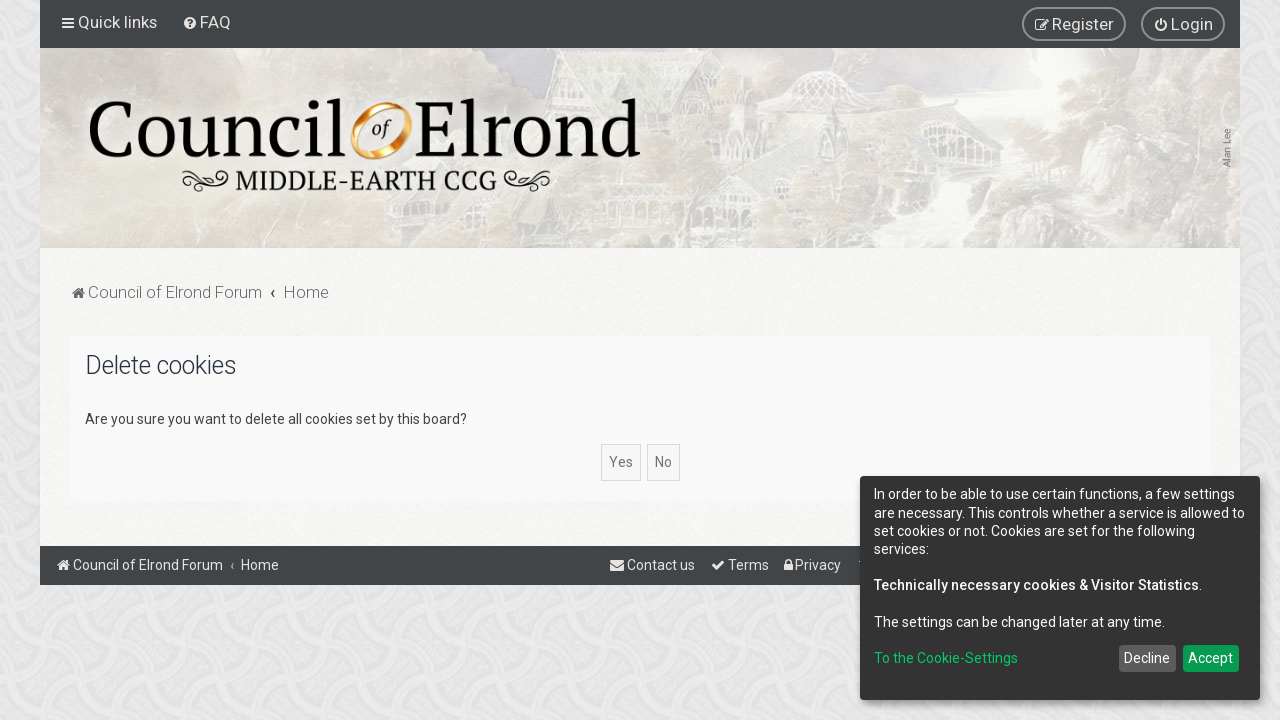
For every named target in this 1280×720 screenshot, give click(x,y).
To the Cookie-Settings (946, 658)
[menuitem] (206, 22)
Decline (1147, 658)
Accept (1210, 658)
